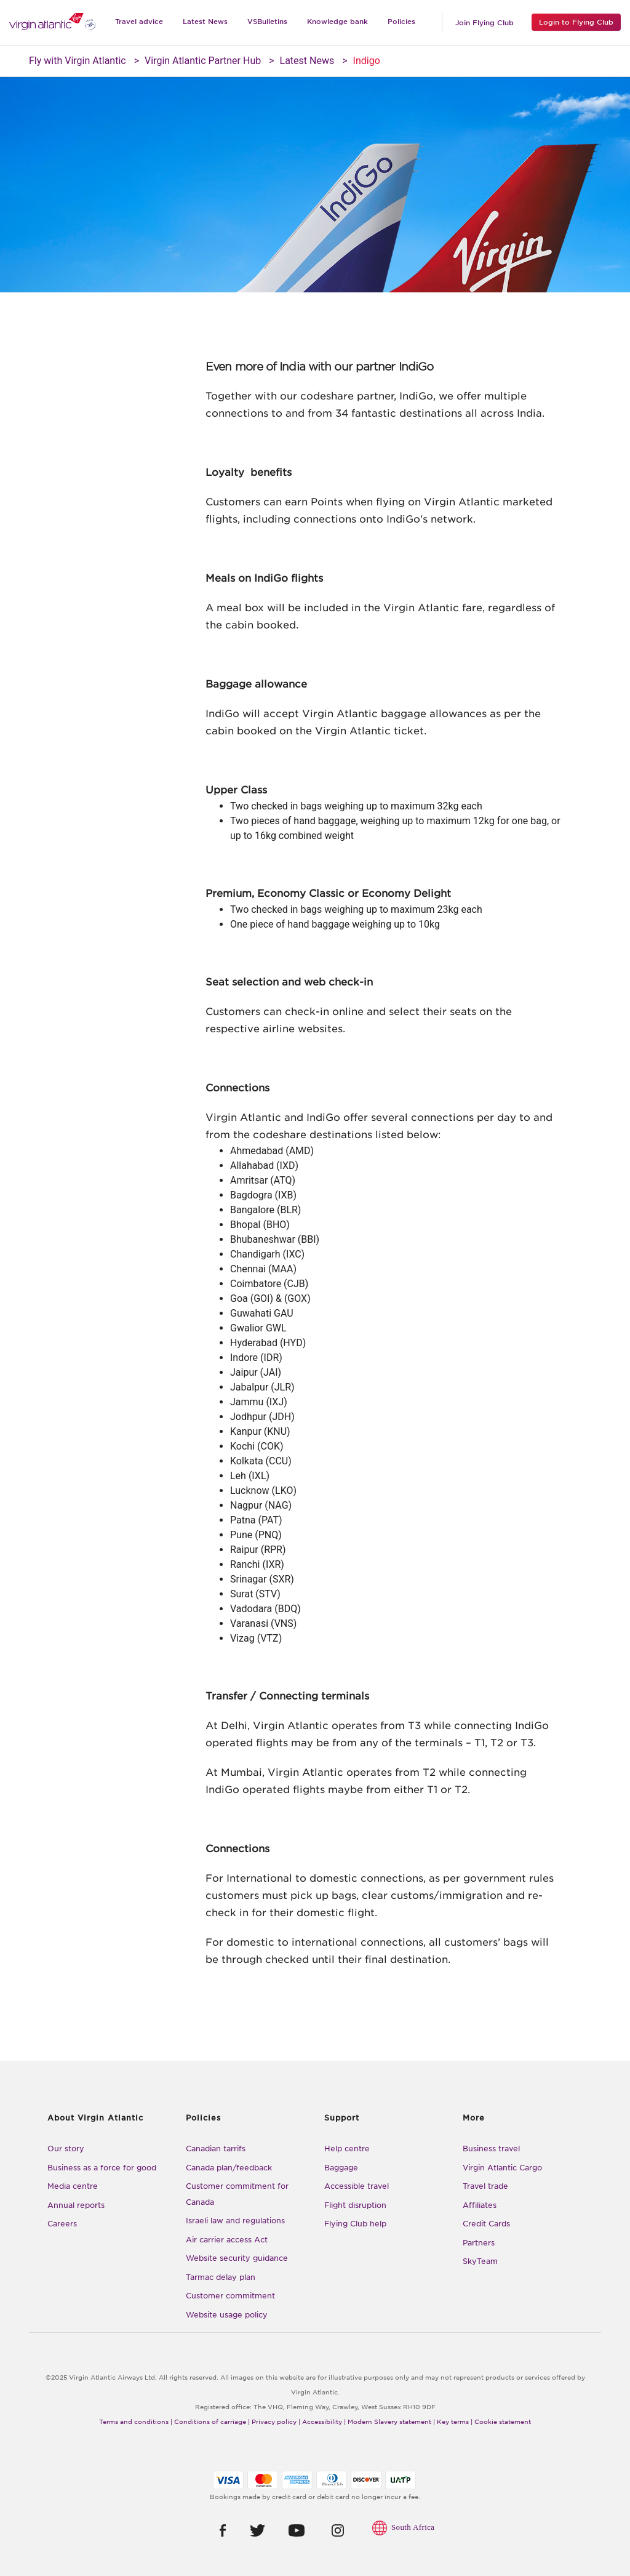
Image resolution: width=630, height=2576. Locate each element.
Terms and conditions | (135, 2421)
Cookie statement (502, 2421)
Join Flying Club (484, 22)
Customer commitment (230, 2295)
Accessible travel (356, 2186)
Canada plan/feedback (229, 2167)
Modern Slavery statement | (391, 2421)
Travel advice (139, 21)
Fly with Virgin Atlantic (77, 60)
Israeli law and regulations (235, 2220)
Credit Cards (486, 2223)
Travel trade (485, 2186)
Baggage (341, 2167)
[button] (212, 2530)
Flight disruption (355, 2205)
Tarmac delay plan (220, 2277)
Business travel (491, 2148)
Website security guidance (237, 2258)
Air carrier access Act (227, 2239)
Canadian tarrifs (215, 2148)
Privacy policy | (276, 2421)
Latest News (205, 21)
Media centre (72, 2186)
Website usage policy (227, 2314)
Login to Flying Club (576, 22)
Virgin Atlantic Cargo (502, 2167)
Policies (401, 21)
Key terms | (454, 2421)
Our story (65, 2148)
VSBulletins (267, 21)
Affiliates (479, 2205)
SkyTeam (480, 2261)
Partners (479, 2242)
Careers (62, 2223)
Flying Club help (355, 2223)
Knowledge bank (337, 21)
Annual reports (76, 2205)
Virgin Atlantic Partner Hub (203, 60)
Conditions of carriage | (212, 2421)
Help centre (347, 2148)
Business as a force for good (101, 2167)
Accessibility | (324, 2421)
